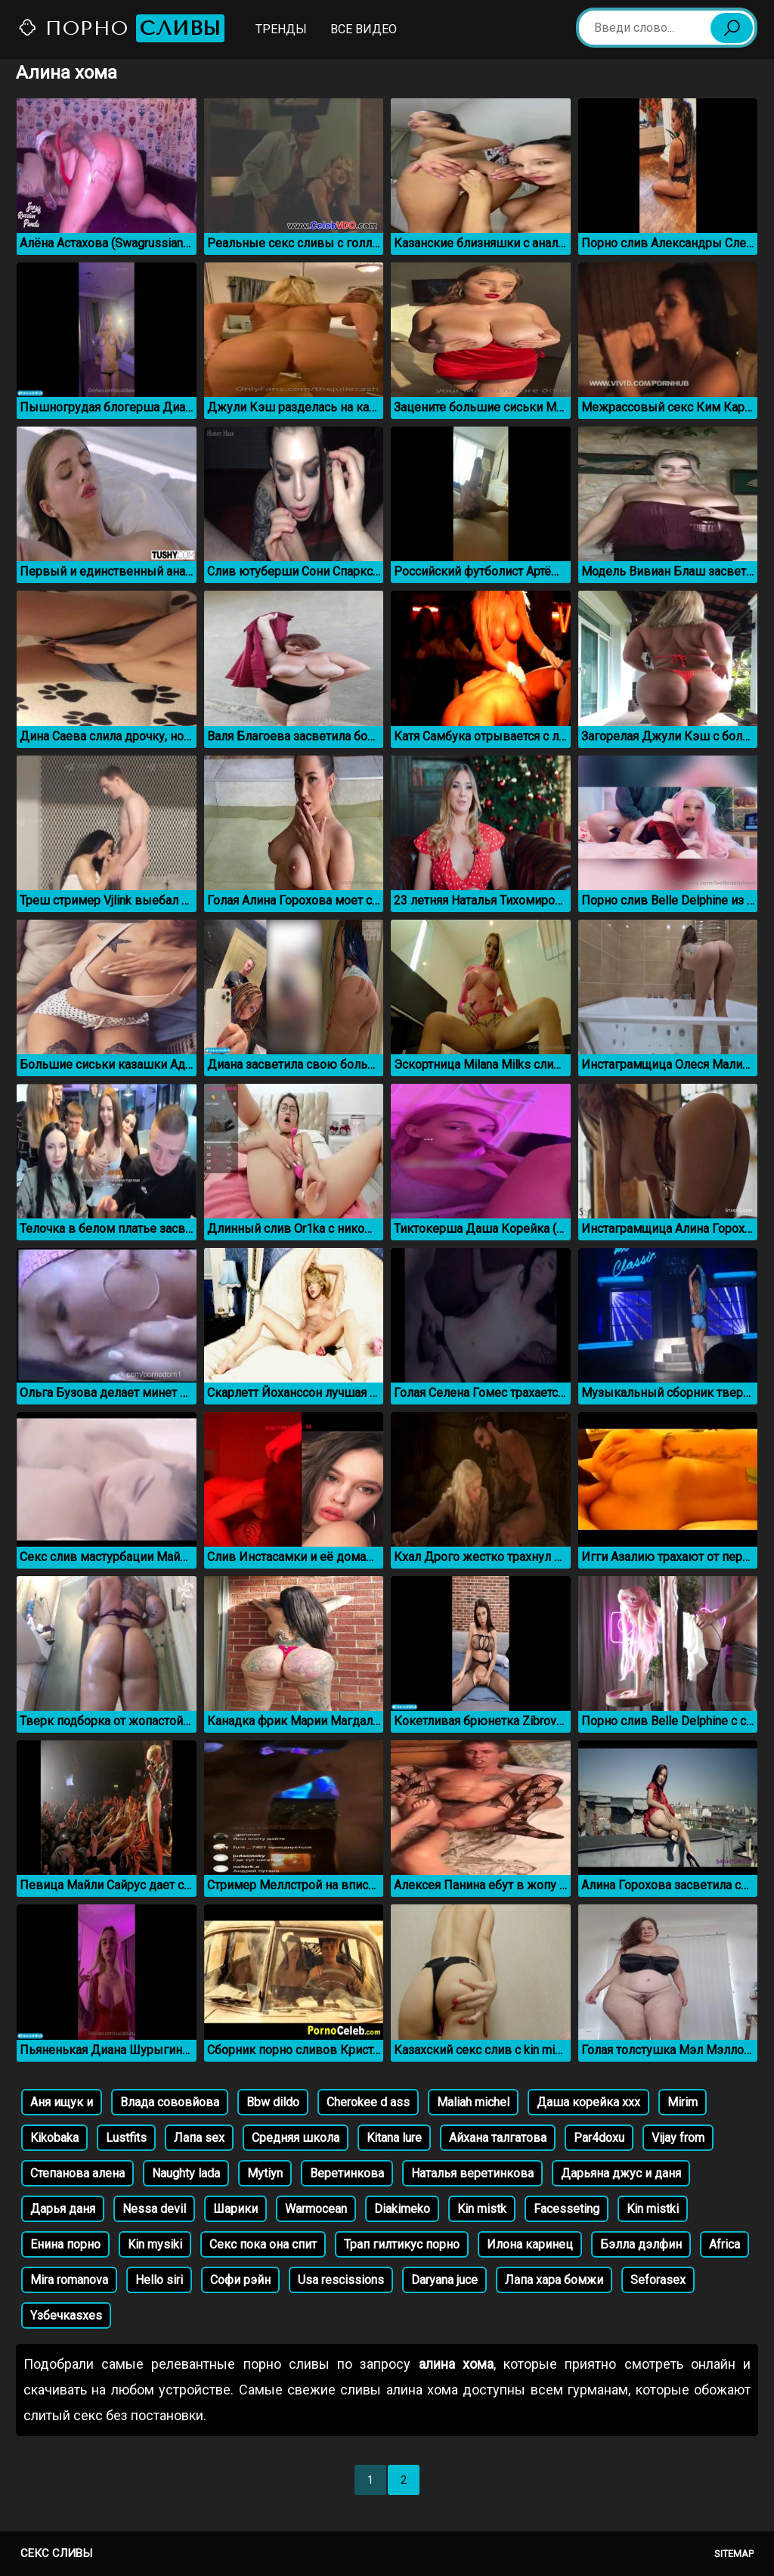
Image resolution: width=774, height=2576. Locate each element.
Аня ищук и (61, 2102)
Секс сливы (56, 2553)
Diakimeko (402, 2209)
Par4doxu (599, 2138)
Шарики (235, 2209)
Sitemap (734, 2553)
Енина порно (65, 2244)
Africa (724, 2244)
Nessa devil (154, 2209)
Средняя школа (295, 2138)
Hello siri (159, 2280)
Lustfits (126, 2138)
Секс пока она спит (263, 2244)
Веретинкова (347, 2173)
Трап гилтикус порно (402, 2244)
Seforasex (658, 2280)
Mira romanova (69, 2280)
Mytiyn (265, 2173)
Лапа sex (199, 2138)
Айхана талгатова (497, 2138)
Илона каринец (530, 2244)
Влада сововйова (169, 2102)
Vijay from (678, 2138)
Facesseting (566, 2209)
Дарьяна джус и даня (621, 2173)
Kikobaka (54, 2138)
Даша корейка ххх (588, 2102)
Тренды (281, 29)
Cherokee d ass (368, 2102)
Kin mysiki (155, 2244)
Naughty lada (186, 2173)
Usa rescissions (341, 2280)
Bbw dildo (272, 2102)
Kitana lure (394, 2138)
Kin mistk (481, 2209)
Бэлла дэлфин (641, 2244)
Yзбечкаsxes (66, 2315)
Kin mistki (653, 2209)
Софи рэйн (240, 2280)
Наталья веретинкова (472, 2173)
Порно (120, 28)
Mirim (682, 2102)
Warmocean (316, 2209)
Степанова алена (77, 2173)
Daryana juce (444, 2280)
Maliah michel (473, 2102)
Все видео (363, 29)
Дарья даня (62, 2209)
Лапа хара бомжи (554, 2280)
